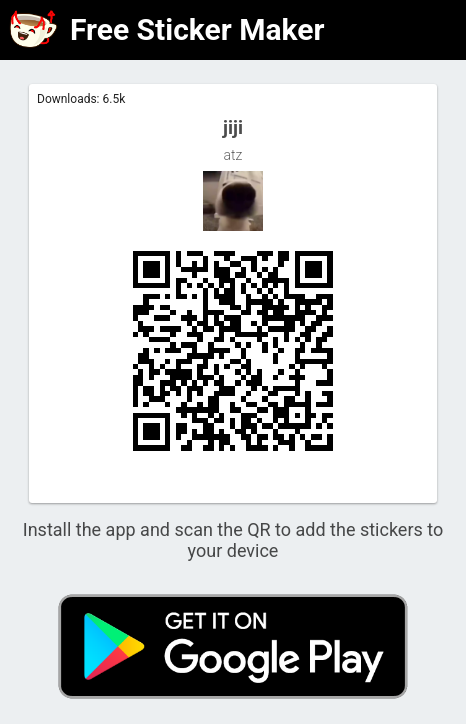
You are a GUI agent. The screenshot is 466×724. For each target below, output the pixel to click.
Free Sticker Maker (197, 29)
